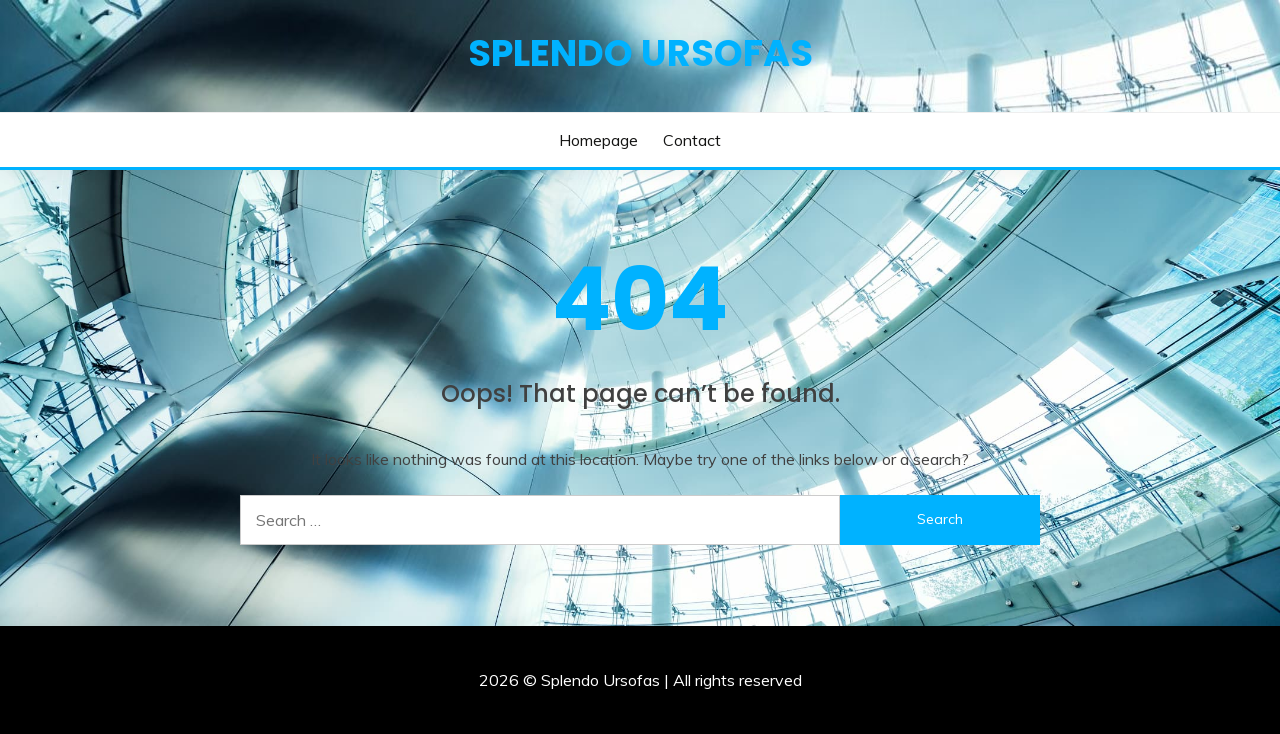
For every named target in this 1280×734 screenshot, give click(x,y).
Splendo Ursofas (640, 53)
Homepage (598, 140)
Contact (692, 140)
